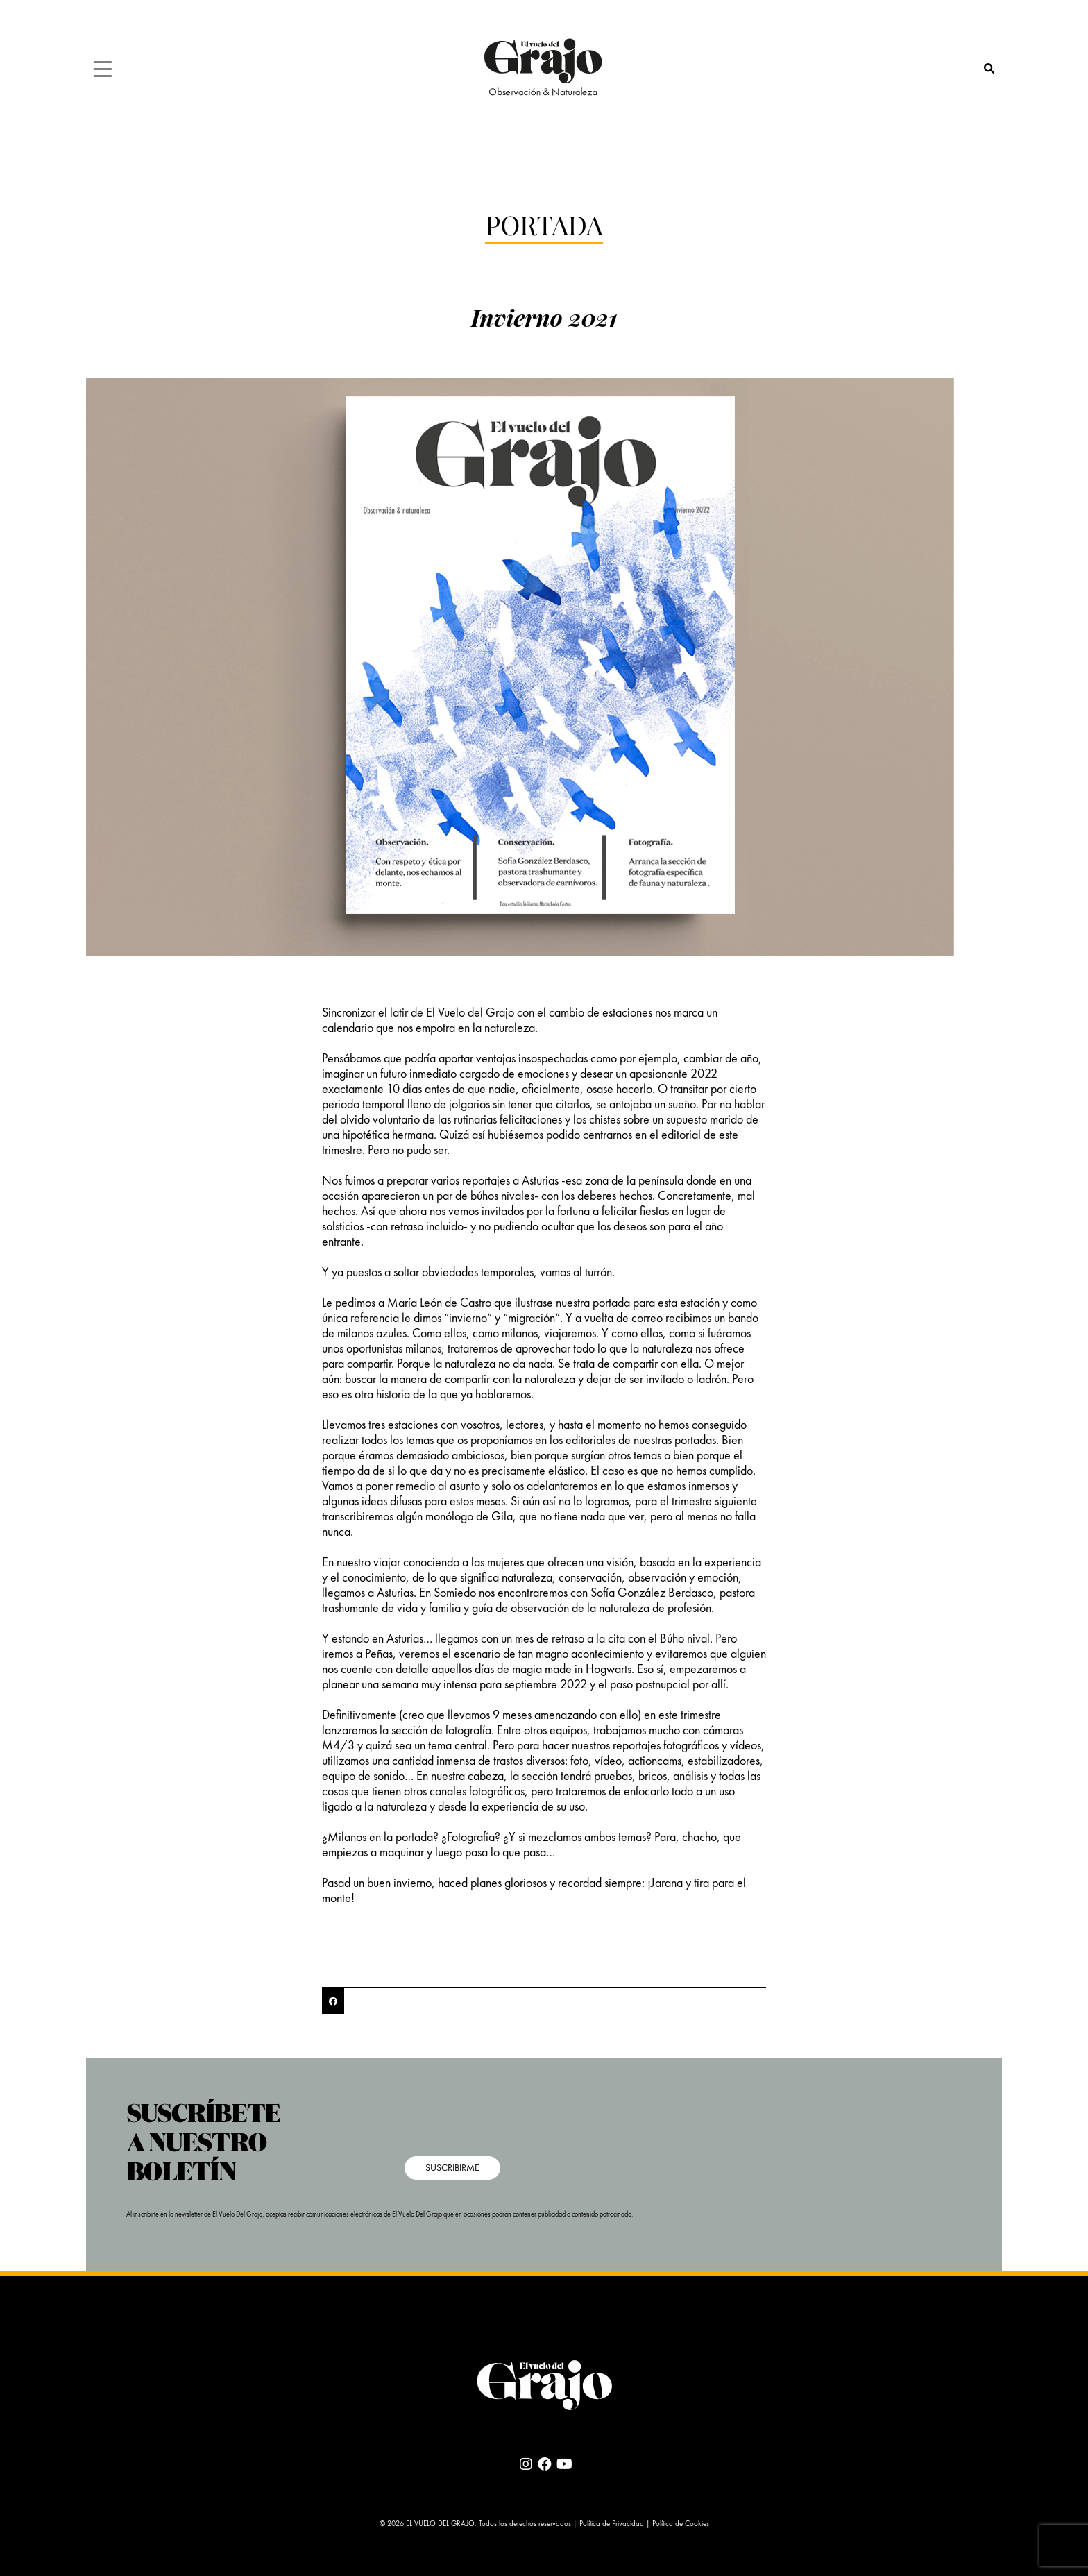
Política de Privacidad (611, 2524)
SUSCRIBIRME (452, 2168)
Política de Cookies (680, 2524)
